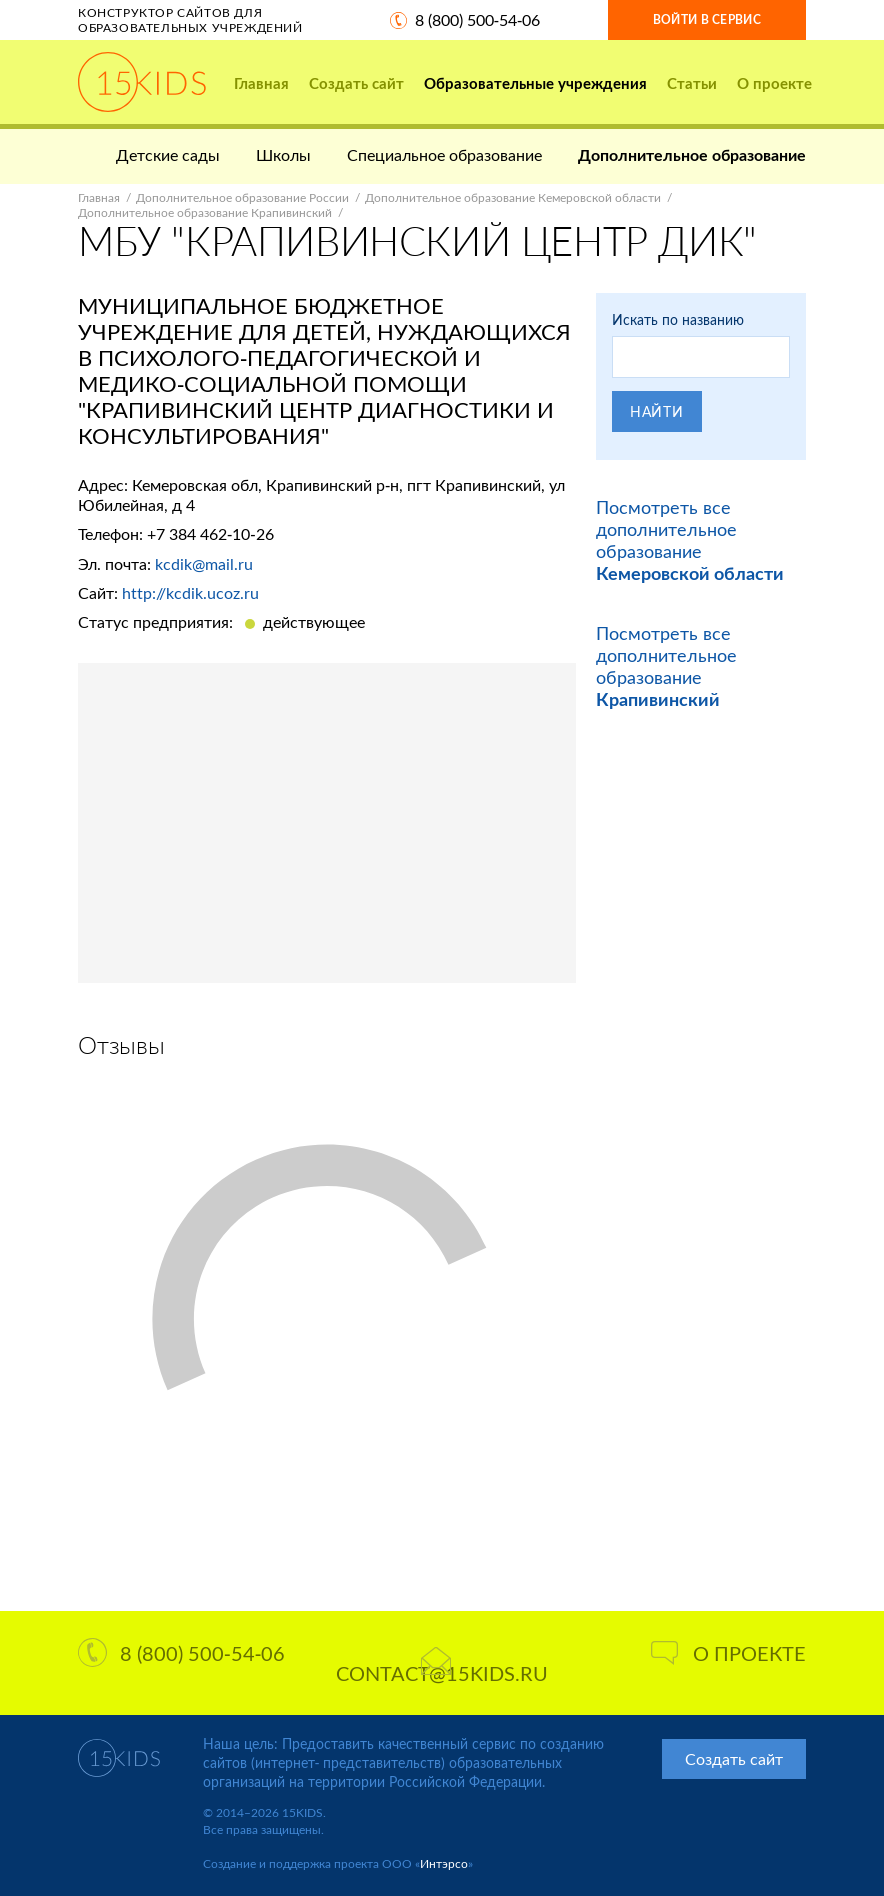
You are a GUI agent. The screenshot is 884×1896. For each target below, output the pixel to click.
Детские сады (168, 154)
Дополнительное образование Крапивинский (205, 212)
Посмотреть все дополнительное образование (690, 540)
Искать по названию (678, 319)
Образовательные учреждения (535, 83)
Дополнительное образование (692, 154)
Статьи (692, 83)
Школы (283, 154)
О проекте (774, 83)
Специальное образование (444, 154)
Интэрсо (444, 1863)
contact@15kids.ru (442, 1666)
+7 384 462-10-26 (210, 533)
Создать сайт (356, 83)
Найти (657, 411)
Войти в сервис (707, 19)
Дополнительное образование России (242, 197)
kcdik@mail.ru (204, 563)
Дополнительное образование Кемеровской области (513, 197)
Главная (261, 83)
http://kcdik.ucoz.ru (190, 592)
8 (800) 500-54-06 (478, 19)
